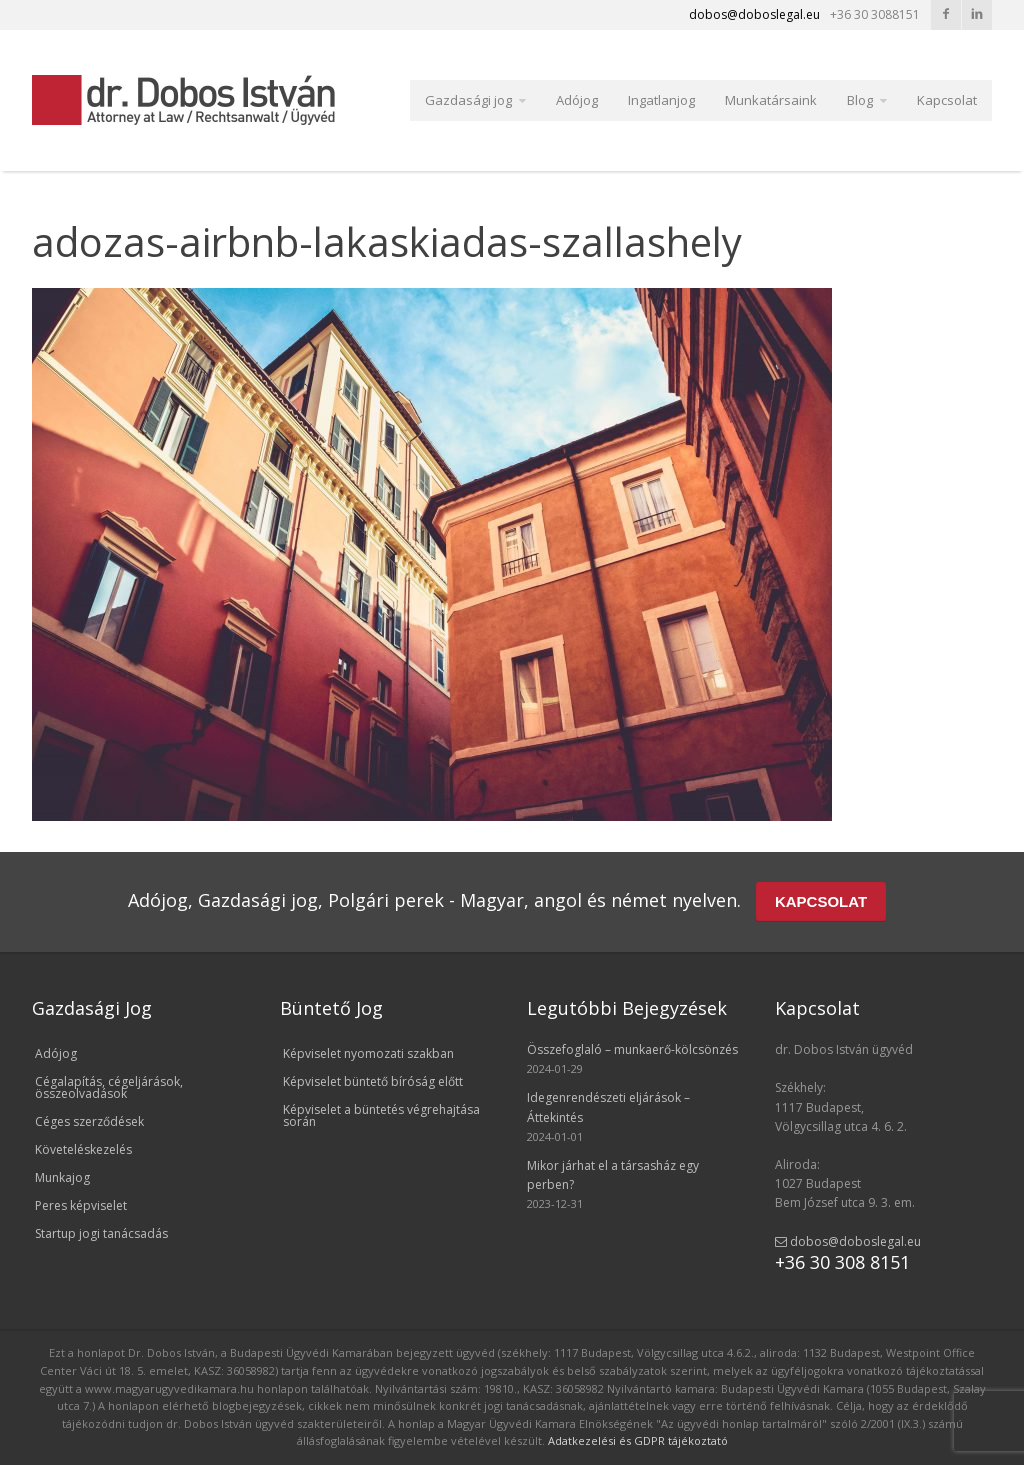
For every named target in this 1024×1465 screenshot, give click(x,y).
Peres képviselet (81, 1205)
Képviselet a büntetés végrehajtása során (381, 1115)
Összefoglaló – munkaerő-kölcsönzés (632, 1049)
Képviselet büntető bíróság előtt (373, 1081)
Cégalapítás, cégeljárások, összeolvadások (109, 1087)
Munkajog (62, 1177)
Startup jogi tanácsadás (101, 1233)
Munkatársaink (771, 100)
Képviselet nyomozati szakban (368, 1053)
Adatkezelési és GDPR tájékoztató (638, 1440)
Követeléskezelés (83, 1149)
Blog (860, 100)
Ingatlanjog (661, 100)
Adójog (577, 100)
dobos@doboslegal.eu (848, 1241)
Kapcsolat (947, 100)
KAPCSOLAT (821, 901)
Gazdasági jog (468, 100)
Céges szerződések (89, 1121)
